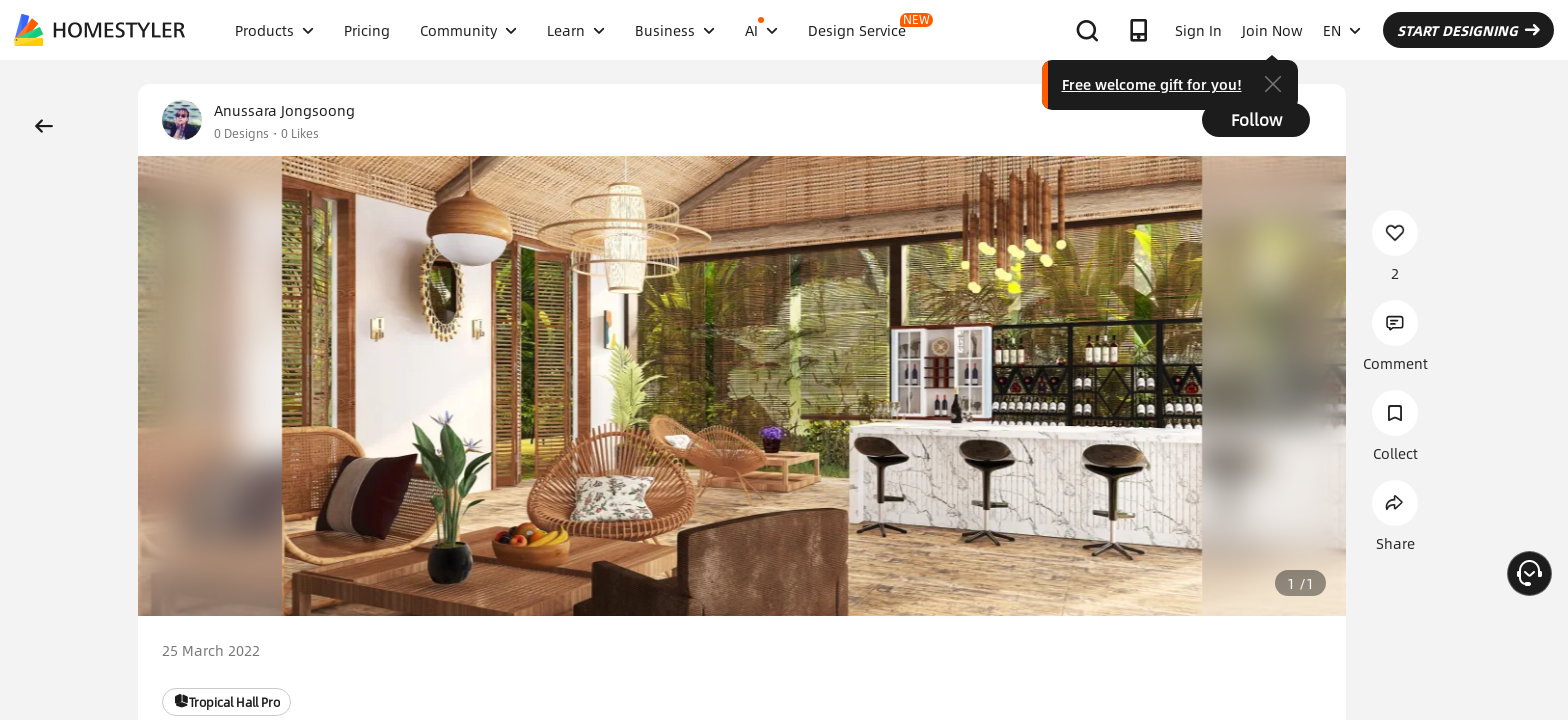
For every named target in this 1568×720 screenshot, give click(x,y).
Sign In (1198, 30)
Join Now (1272, 30)
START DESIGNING (1468, 30)
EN (1342, 30)
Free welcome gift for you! (1152, 84)
